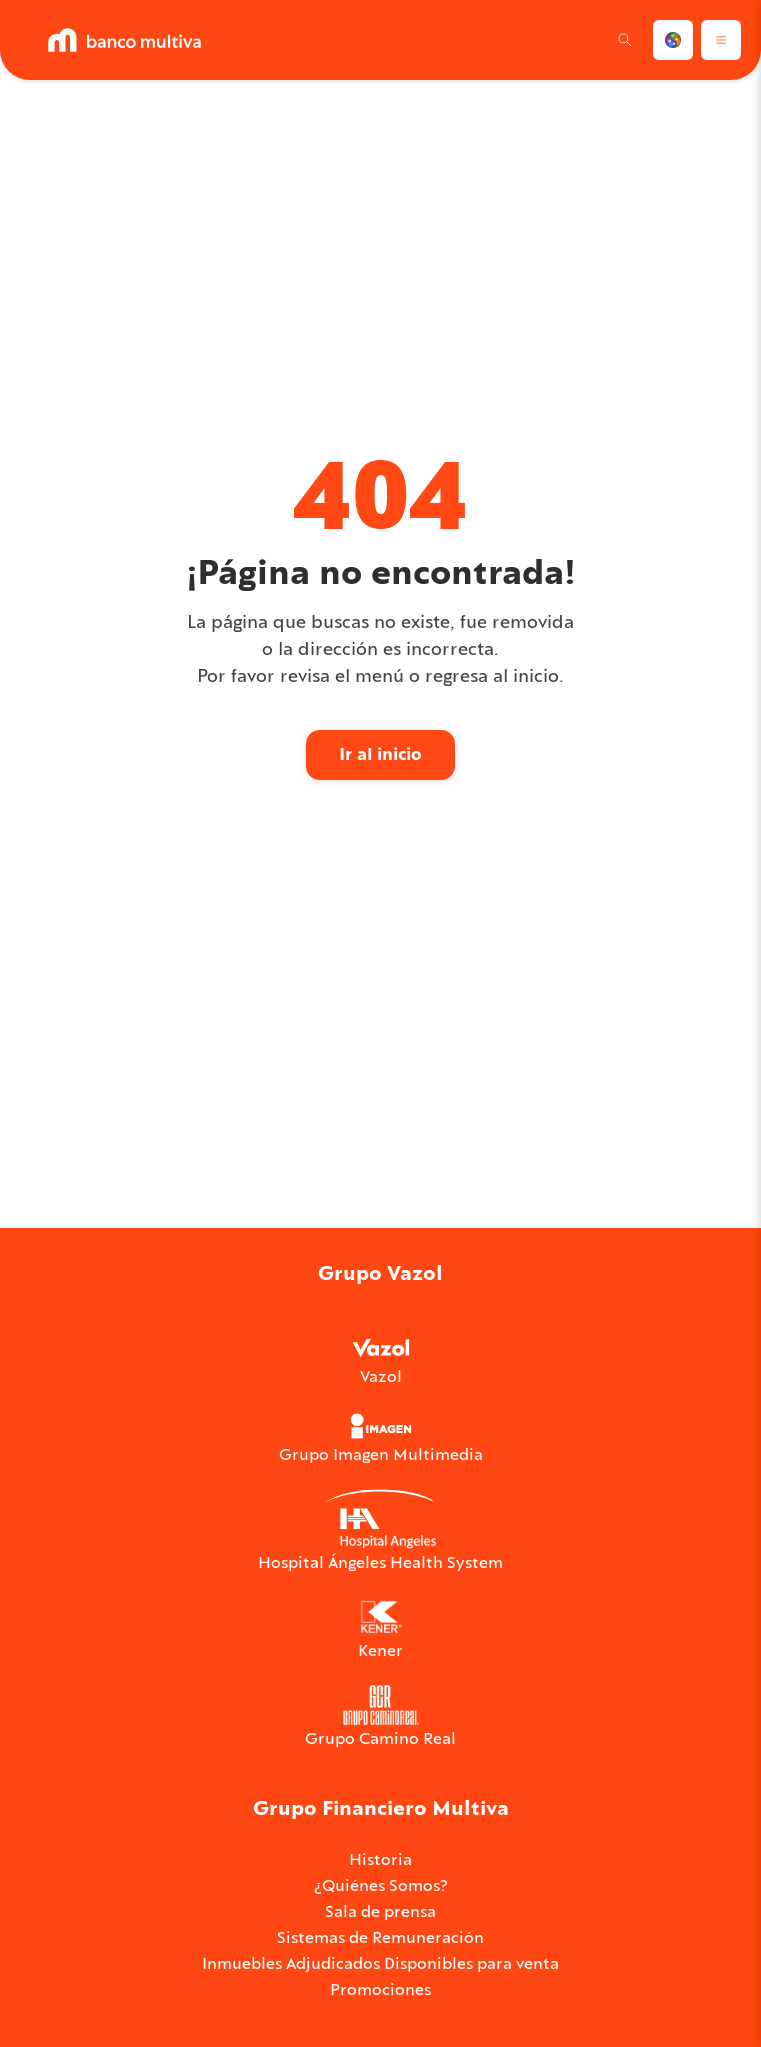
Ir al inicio (380, 754)
